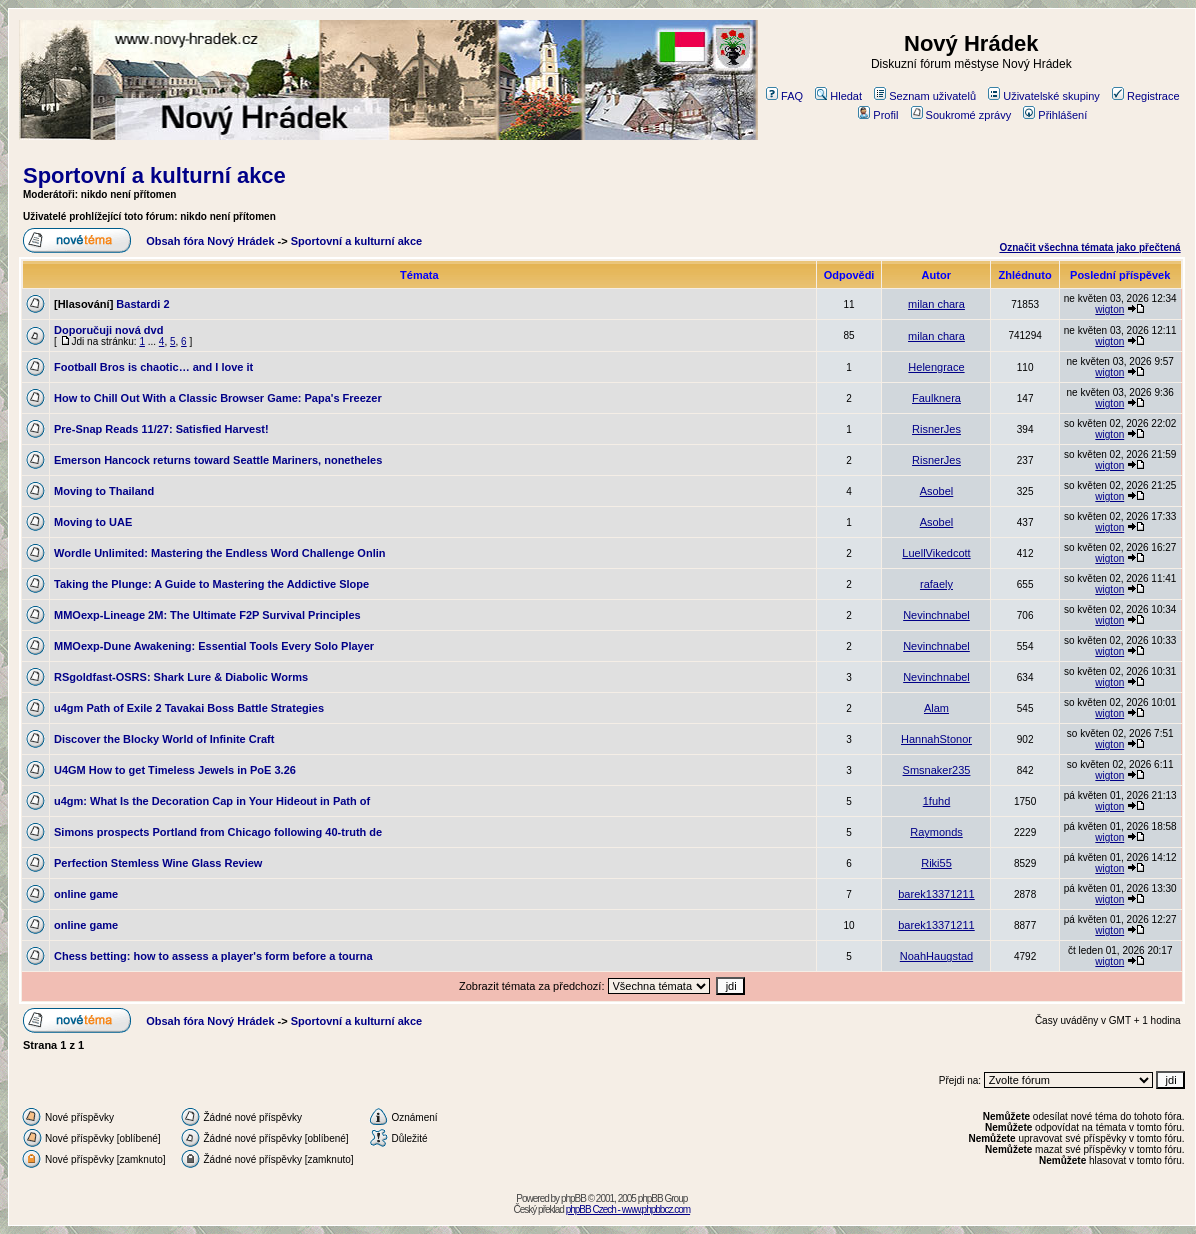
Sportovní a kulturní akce (154, 175)
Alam (936, 708)
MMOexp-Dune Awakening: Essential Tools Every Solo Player (214, 646)
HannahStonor (936, 739)
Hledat (838, 96)
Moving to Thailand (104, 491)
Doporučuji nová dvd (108, 330)
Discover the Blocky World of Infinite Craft (164, 739)
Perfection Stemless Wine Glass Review (158, 863)
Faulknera (936, 398)
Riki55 (936, 863)
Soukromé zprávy (961, 115)
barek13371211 (936, 894)
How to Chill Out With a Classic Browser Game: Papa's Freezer (218, 398)
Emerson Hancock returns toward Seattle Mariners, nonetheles (218, 460)
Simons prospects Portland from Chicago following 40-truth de (218, 832)
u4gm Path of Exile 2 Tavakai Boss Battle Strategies (189, 708)
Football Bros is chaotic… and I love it (153, 367)
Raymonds (936, 832)
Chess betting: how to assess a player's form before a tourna (213, 956)
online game (86, 894)
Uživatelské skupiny (1044, 96)
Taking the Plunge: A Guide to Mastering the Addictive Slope (211, 584)
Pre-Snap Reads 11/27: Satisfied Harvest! (161, 429)
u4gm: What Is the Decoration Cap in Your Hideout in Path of (212, 801)
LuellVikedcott (936, 553)
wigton (1109, 309)
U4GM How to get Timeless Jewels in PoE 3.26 (175, 770)
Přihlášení (1055, 115)
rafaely (936, 584)
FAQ (784, 96)
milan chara (936, 304)
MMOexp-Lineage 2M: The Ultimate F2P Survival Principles (207, 615)
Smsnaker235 (937, 770)
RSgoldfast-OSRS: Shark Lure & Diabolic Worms (181, 677)
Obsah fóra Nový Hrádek (210, 241)
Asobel (937, 491)
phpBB (573, 1198)
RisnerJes (936, 429)
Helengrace (936, 367)
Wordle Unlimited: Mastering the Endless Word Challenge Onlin (219, 553)
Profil (878, 115)
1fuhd (937, 801)
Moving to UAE (93, 522)
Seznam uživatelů (925, 96)
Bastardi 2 (142, 304)
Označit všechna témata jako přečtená (1089, 247)
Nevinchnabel (936, 615)
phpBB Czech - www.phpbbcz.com (628, 1209)
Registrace (1146, 96)
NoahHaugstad (936, 956)
